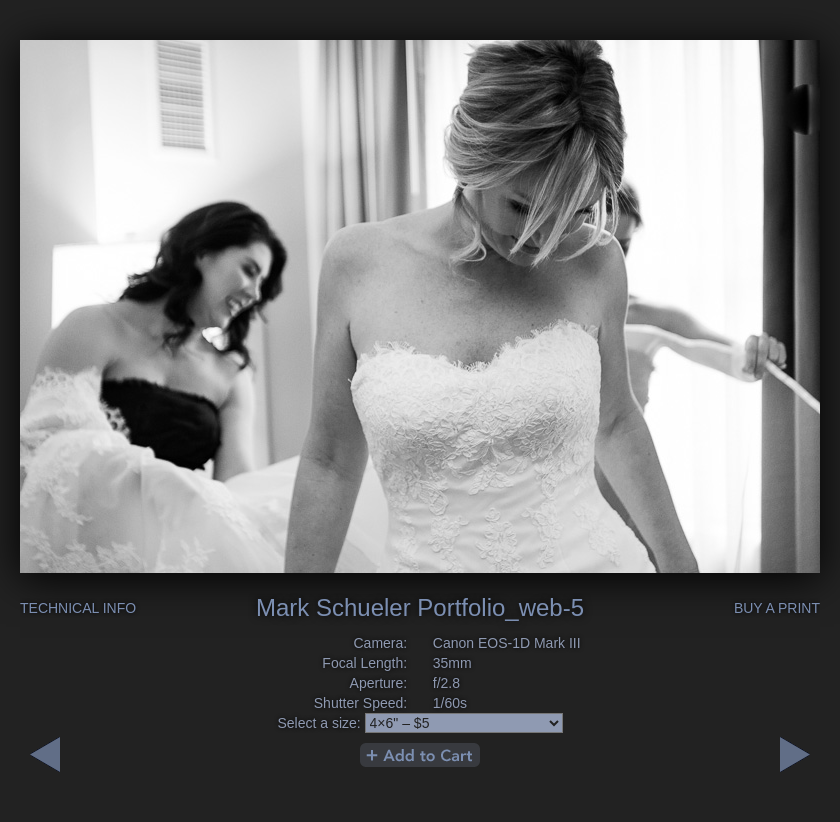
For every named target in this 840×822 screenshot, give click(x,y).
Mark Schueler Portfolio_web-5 (420, 607)
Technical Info (78, 608)
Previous (795, 754)
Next (45, 754)
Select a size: (318, 723)
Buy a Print (777, 608)
